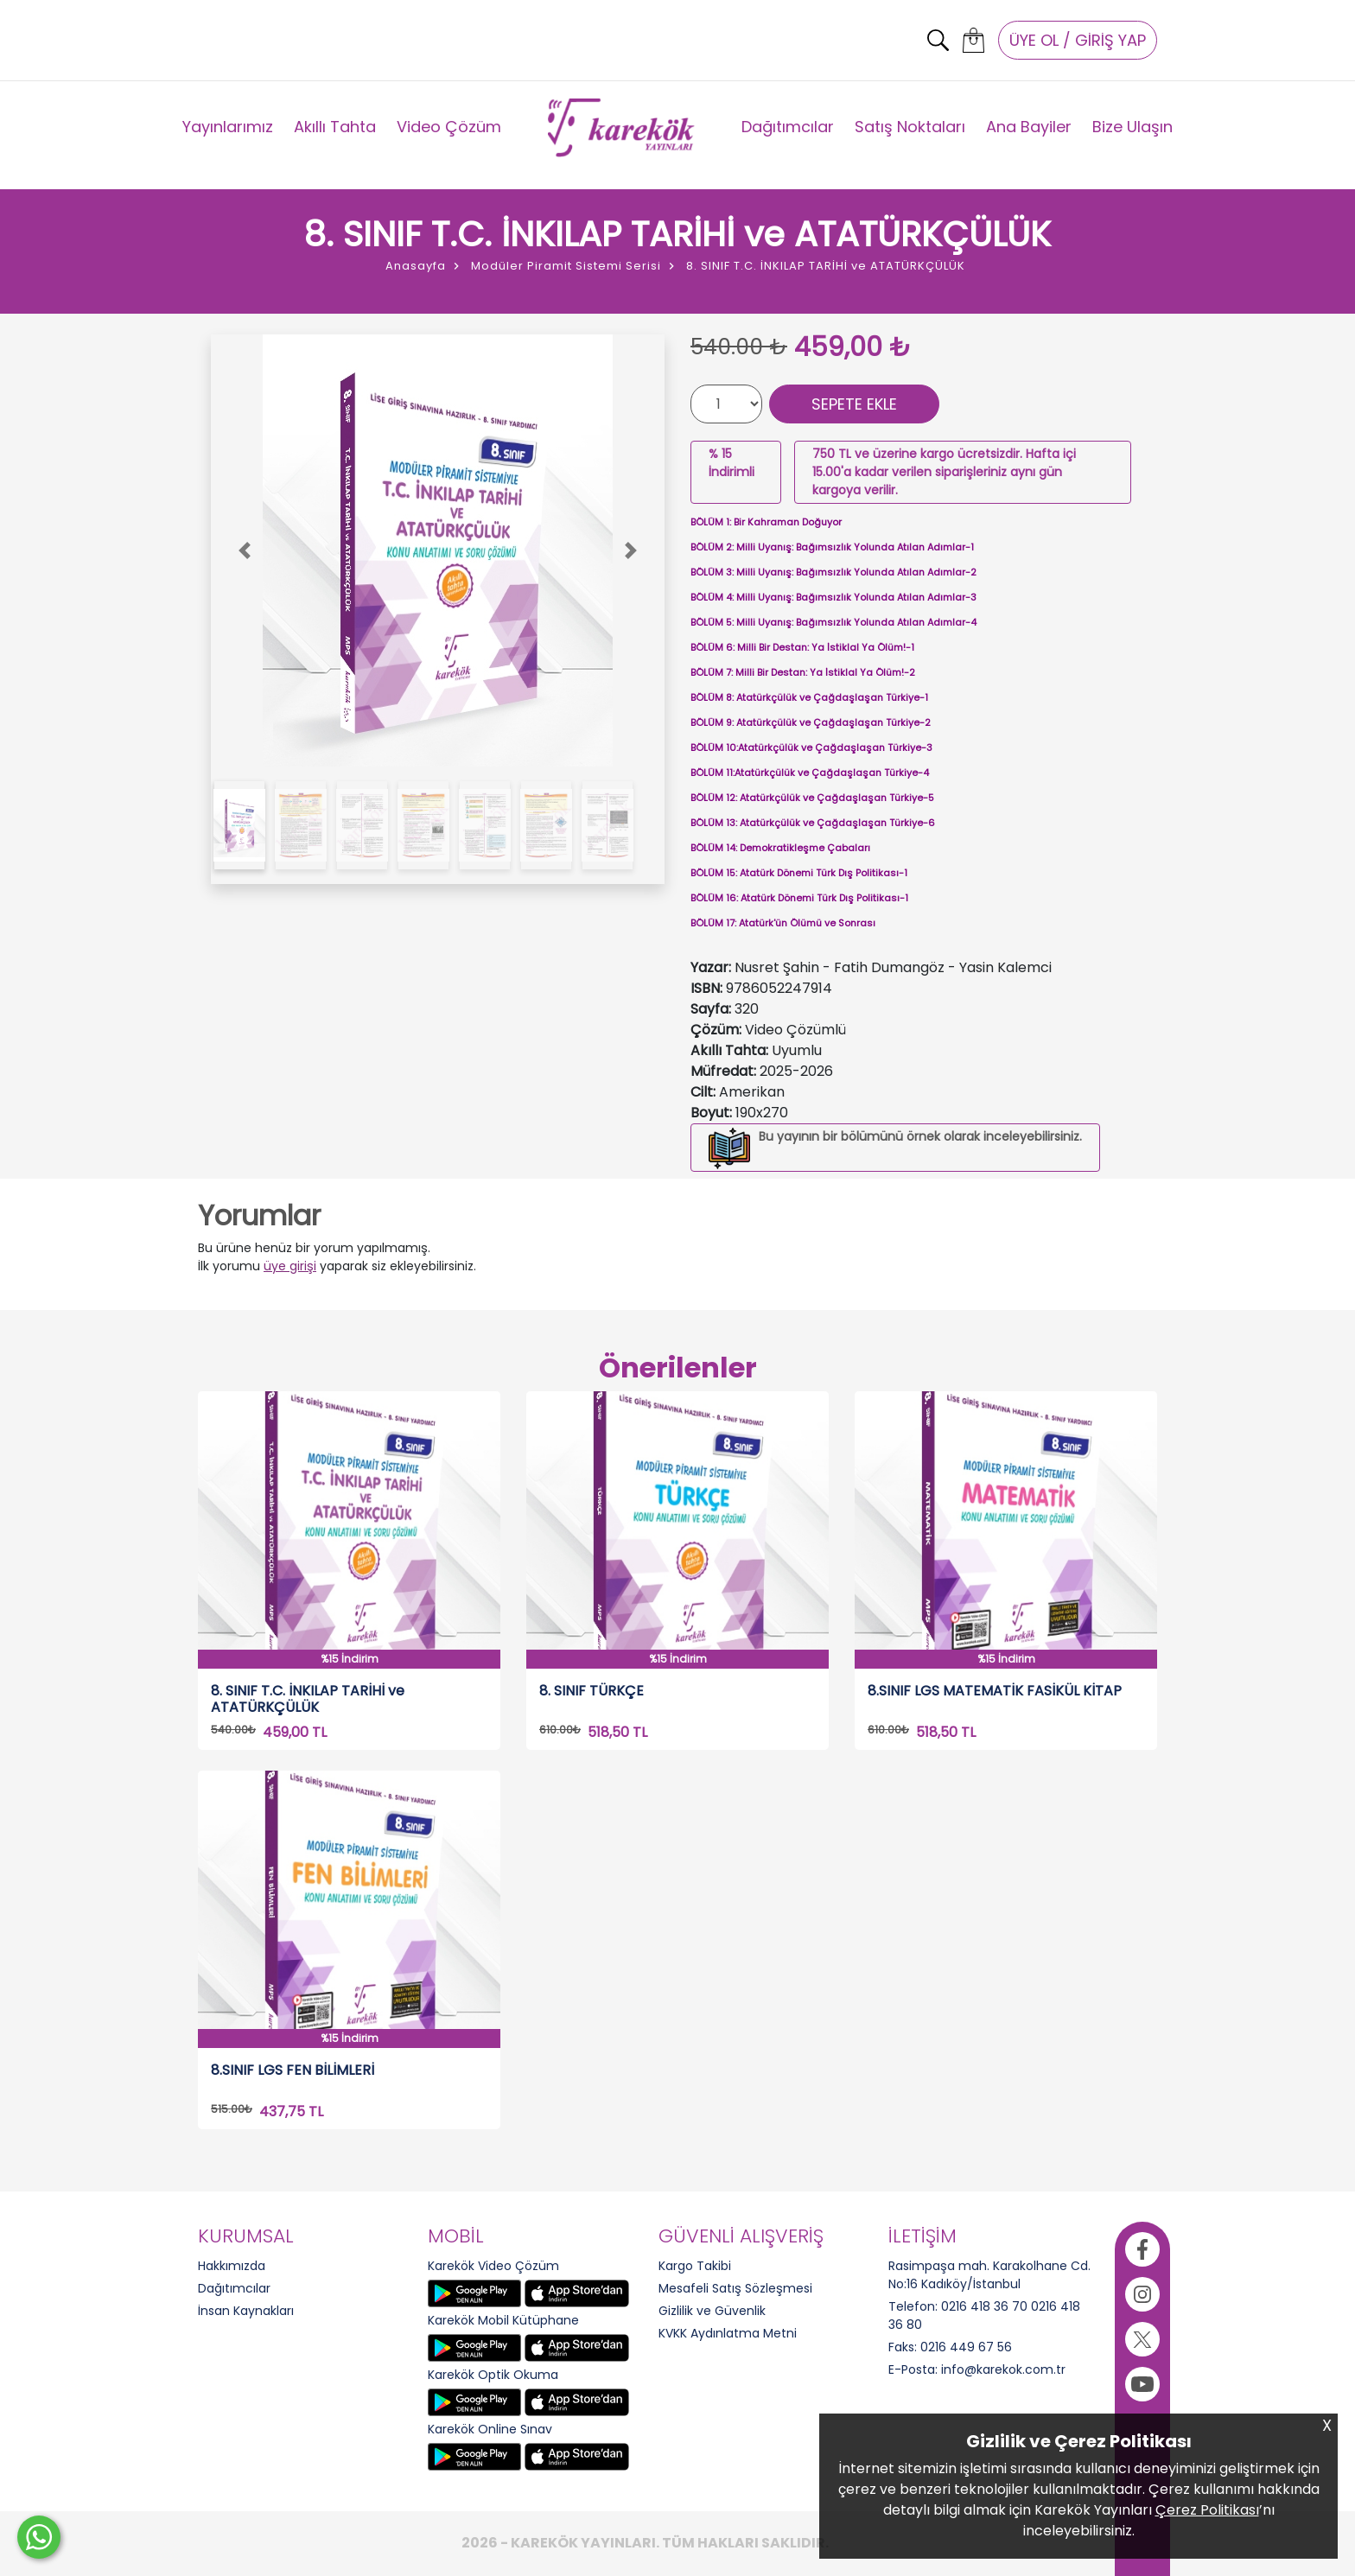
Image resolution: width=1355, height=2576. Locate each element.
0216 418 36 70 (984, 2306)
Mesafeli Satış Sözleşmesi (735, 2288)
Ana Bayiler (1029, 126)
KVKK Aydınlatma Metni (727, 2333)
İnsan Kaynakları (246, 2310)
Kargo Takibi (694, 2265)
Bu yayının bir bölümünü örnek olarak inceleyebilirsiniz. (920, 1136)
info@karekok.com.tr (1003, 2369)
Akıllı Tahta (335, 126)
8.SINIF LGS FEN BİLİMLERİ (292, 2071)
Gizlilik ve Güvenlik (712, 2310)
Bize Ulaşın (1132, 126)
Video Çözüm (449, 126)
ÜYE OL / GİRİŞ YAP (1077, 40)
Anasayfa (415, 265)
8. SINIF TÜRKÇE (591, 1691)
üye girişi (290, 1266)
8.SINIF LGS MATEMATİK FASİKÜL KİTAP (995, 1691)
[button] (245, 550)
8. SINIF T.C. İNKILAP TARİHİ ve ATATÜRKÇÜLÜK (307, 1698)
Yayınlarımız (227, 126)
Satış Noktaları (910, 126)
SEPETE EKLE (854, 404)
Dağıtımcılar (787, 126)
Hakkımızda (231, 2265)
